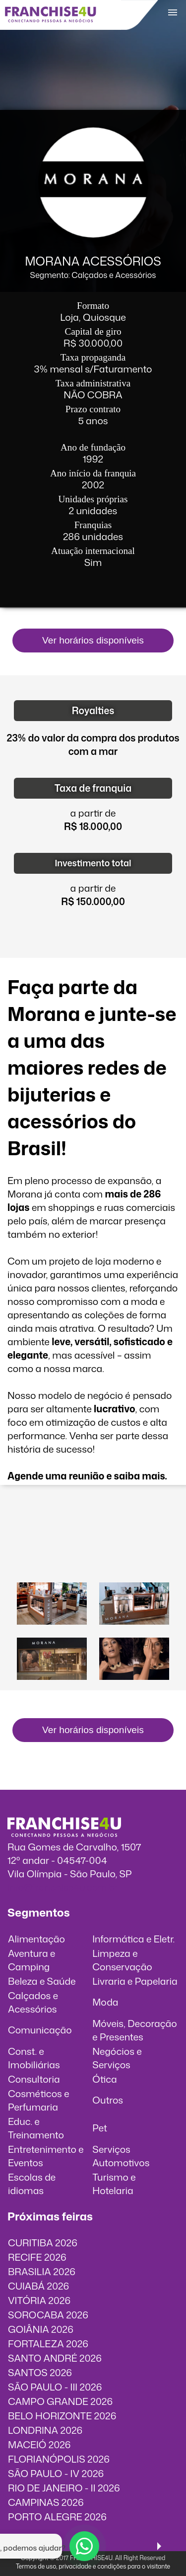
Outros (107, 2100)
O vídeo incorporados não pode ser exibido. (93, 1537)
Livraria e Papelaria (135, 1981)
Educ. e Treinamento (36, 2128)
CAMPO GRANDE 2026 (60, 2401)
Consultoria (34, 2079)
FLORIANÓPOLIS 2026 (59, 2459)
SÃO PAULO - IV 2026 (56, 2473)
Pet (99, 2127)
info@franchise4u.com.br (62, 1887)
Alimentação (36, 1938)
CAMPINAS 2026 (46, 2502)
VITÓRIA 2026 (39, 2300)
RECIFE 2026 (37, 2257)
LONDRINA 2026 (45, 2430)
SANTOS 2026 (40, 2372)
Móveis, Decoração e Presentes (134, 2030)
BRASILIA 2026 (41, 2271)
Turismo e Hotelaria (113, 2183)
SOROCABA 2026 (48, 2314)
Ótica (104, 2079)
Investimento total (93, 863)
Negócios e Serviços (117, 2057)
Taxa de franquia (93, 788)
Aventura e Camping (31, 1959)
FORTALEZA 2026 (48, 2343)
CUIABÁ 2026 (38, 2286)
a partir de (93, 813)
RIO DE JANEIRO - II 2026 (64, 2487)
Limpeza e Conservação (122, 1959)
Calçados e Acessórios (33, 2002)
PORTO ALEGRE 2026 (57, 2516)
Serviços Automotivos (120, 2155)
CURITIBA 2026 (42, 2242)
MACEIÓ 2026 (39, 2444)
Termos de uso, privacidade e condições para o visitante (93, 2566)
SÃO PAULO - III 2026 (55, 2386)
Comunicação (40, 2029)
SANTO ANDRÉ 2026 (55, 2358)
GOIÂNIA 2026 (40, 2329)
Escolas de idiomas (32, 2183)
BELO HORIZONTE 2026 (62, 2415)
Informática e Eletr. (133, 1938)
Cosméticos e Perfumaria (38, 2100)
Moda (105, 2002)
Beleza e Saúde (42, 1981)
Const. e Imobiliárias (34, 2057)
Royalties (93, 710)
